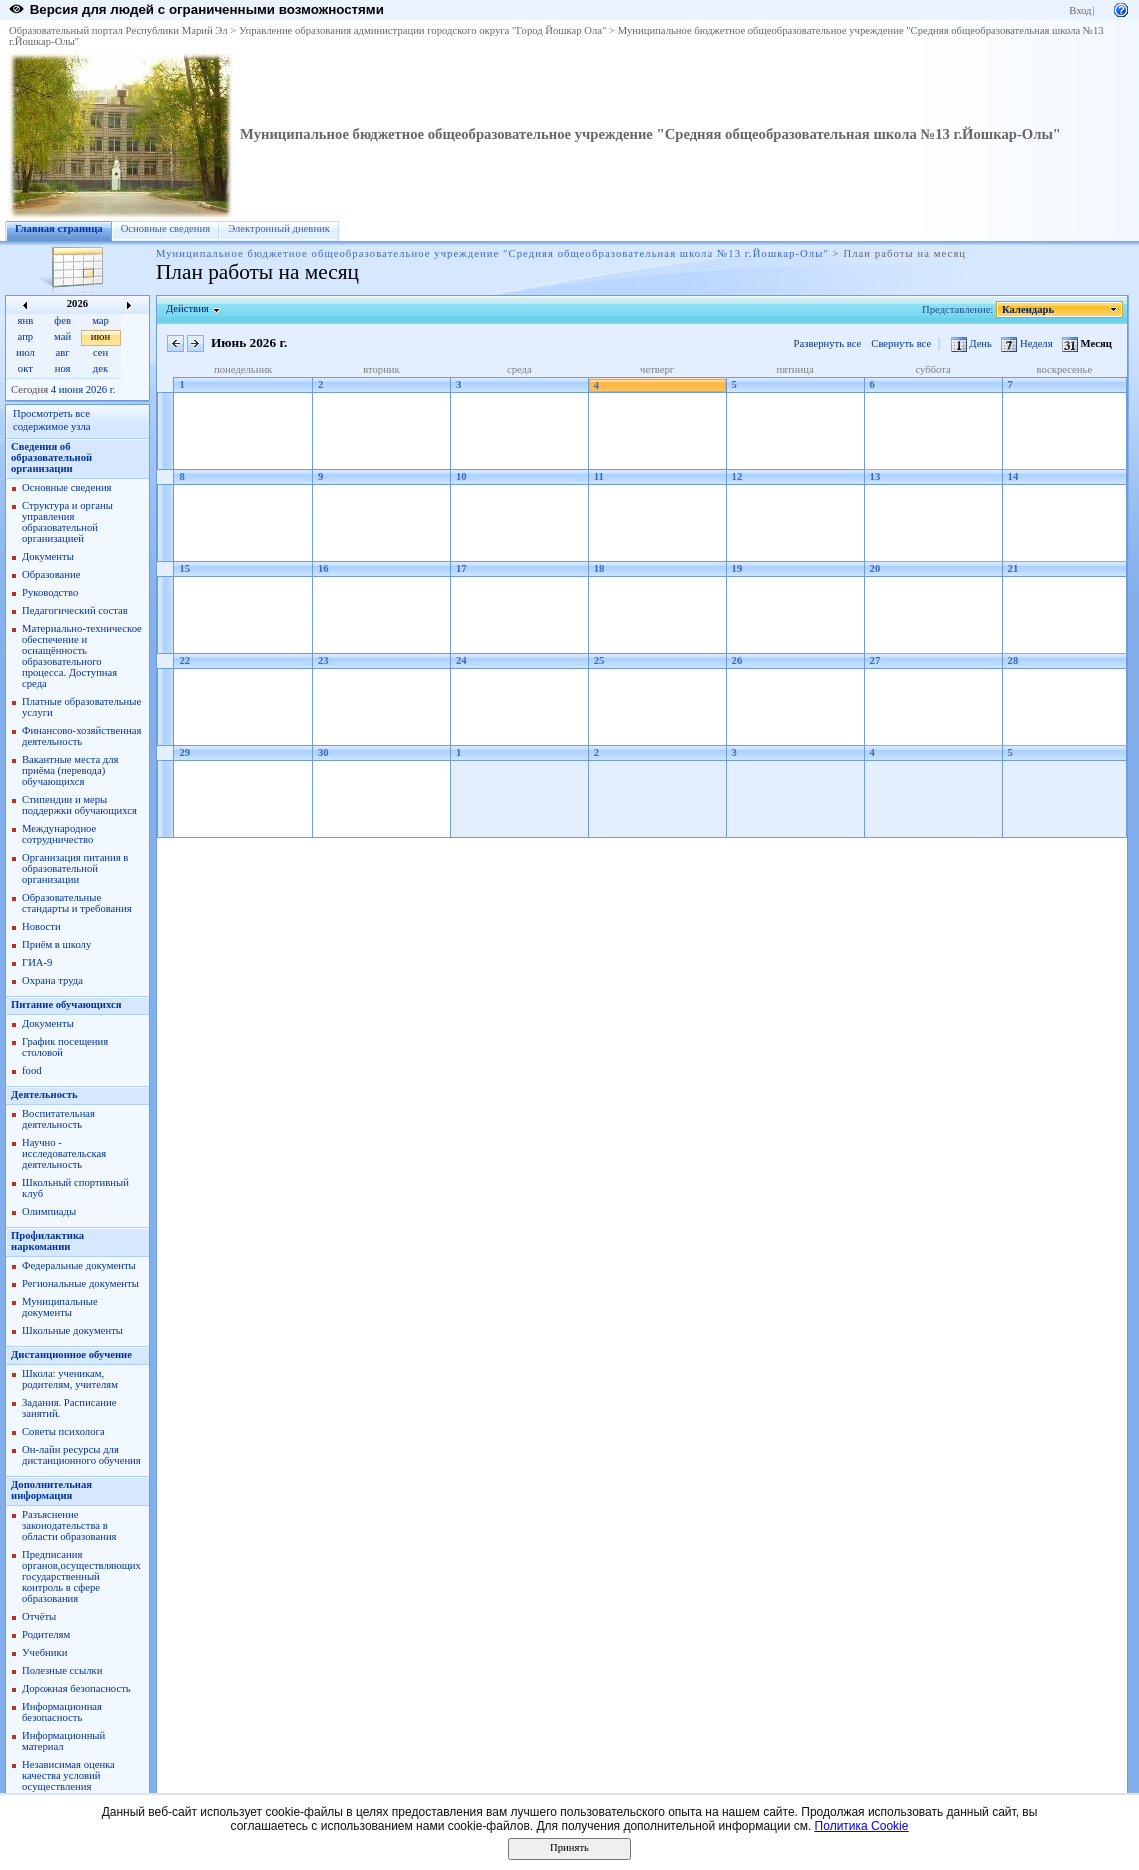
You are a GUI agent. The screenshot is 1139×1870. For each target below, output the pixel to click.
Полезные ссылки (62, 1670)
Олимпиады (49, 1211)
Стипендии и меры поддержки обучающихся (79, 805)
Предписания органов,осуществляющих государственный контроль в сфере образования (81, 1576)
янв (26, 320)
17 (461, 568)
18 (599, 568)
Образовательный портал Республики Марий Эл (118, 30)
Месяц (1087, 343)
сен (100, 352)
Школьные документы (72, 1330)
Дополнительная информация (51, 1490)
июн (100, 336)
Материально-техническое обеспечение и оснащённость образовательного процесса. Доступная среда (82, 656)
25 (599, 660)
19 (737, 568)
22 (184, 660)
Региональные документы (80, 1283)
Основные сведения (166, 228)
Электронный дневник (279, 228)
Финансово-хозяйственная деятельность (81, 736)
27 (875, 660)
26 (737, 660)
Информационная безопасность (62, 1712)
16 (323, 568)
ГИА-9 (37, 962)
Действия (188, 308)
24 (461, 660)
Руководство (50, 592)
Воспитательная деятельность (58, 1119)
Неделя (1028, 343)
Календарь (1028, 309)
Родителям (46, 1634)
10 (461, 476)
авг (63, 352)
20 (875, 568)
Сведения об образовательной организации (51, 457)
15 (184, 568)
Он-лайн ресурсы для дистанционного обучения (81, 1455)
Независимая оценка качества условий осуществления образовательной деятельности (68, 1786)
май (62, 336)
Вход (1080, 10)
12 (737, 476)
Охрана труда (52, 980)
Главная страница (59, 228)
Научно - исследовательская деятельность (64, 1153)
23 (323, 660)
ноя (63, 368)
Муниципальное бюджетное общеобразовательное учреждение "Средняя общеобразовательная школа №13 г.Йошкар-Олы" (650, 134)
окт (25, 368)
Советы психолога (63, 1431)
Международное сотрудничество (59, 834)
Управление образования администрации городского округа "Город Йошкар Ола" (423, 30)
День (973, 343)
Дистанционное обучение (71, 1354)
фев (62, 320)
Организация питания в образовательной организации (75, 868)
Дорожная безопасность (76, 1688)
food (32, 1070)
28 (1013, 660)
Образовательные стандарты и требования (77, 903)
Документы (48, 556)
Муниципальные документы (60, 1307)
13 (875, 476)
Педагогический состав (75, 610)
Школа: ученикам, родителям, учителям (70, 1379)
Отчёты (39, 1616)
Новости (41, 926)
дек (100, 368)
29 (184, 752)
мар (100, 320)
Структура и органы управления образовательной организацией (67, 522)
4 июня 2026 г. (83, 389)
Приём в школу (56, 944)
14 (1013, 476)
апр (26, 336)
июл (25, 352)
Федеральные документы (79, 1265)
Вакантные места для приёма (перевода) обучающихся (70, 770)
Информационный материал (63, 1741)
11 (599, 476)
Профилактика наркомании (47, 1241)
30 (323, 752)
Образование (51, 574)
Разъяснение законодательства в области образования (69, 1525)
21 (1013, 568)
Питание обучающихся (66, 1004)
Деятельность (44, 1094)
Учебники (44, 1652)
